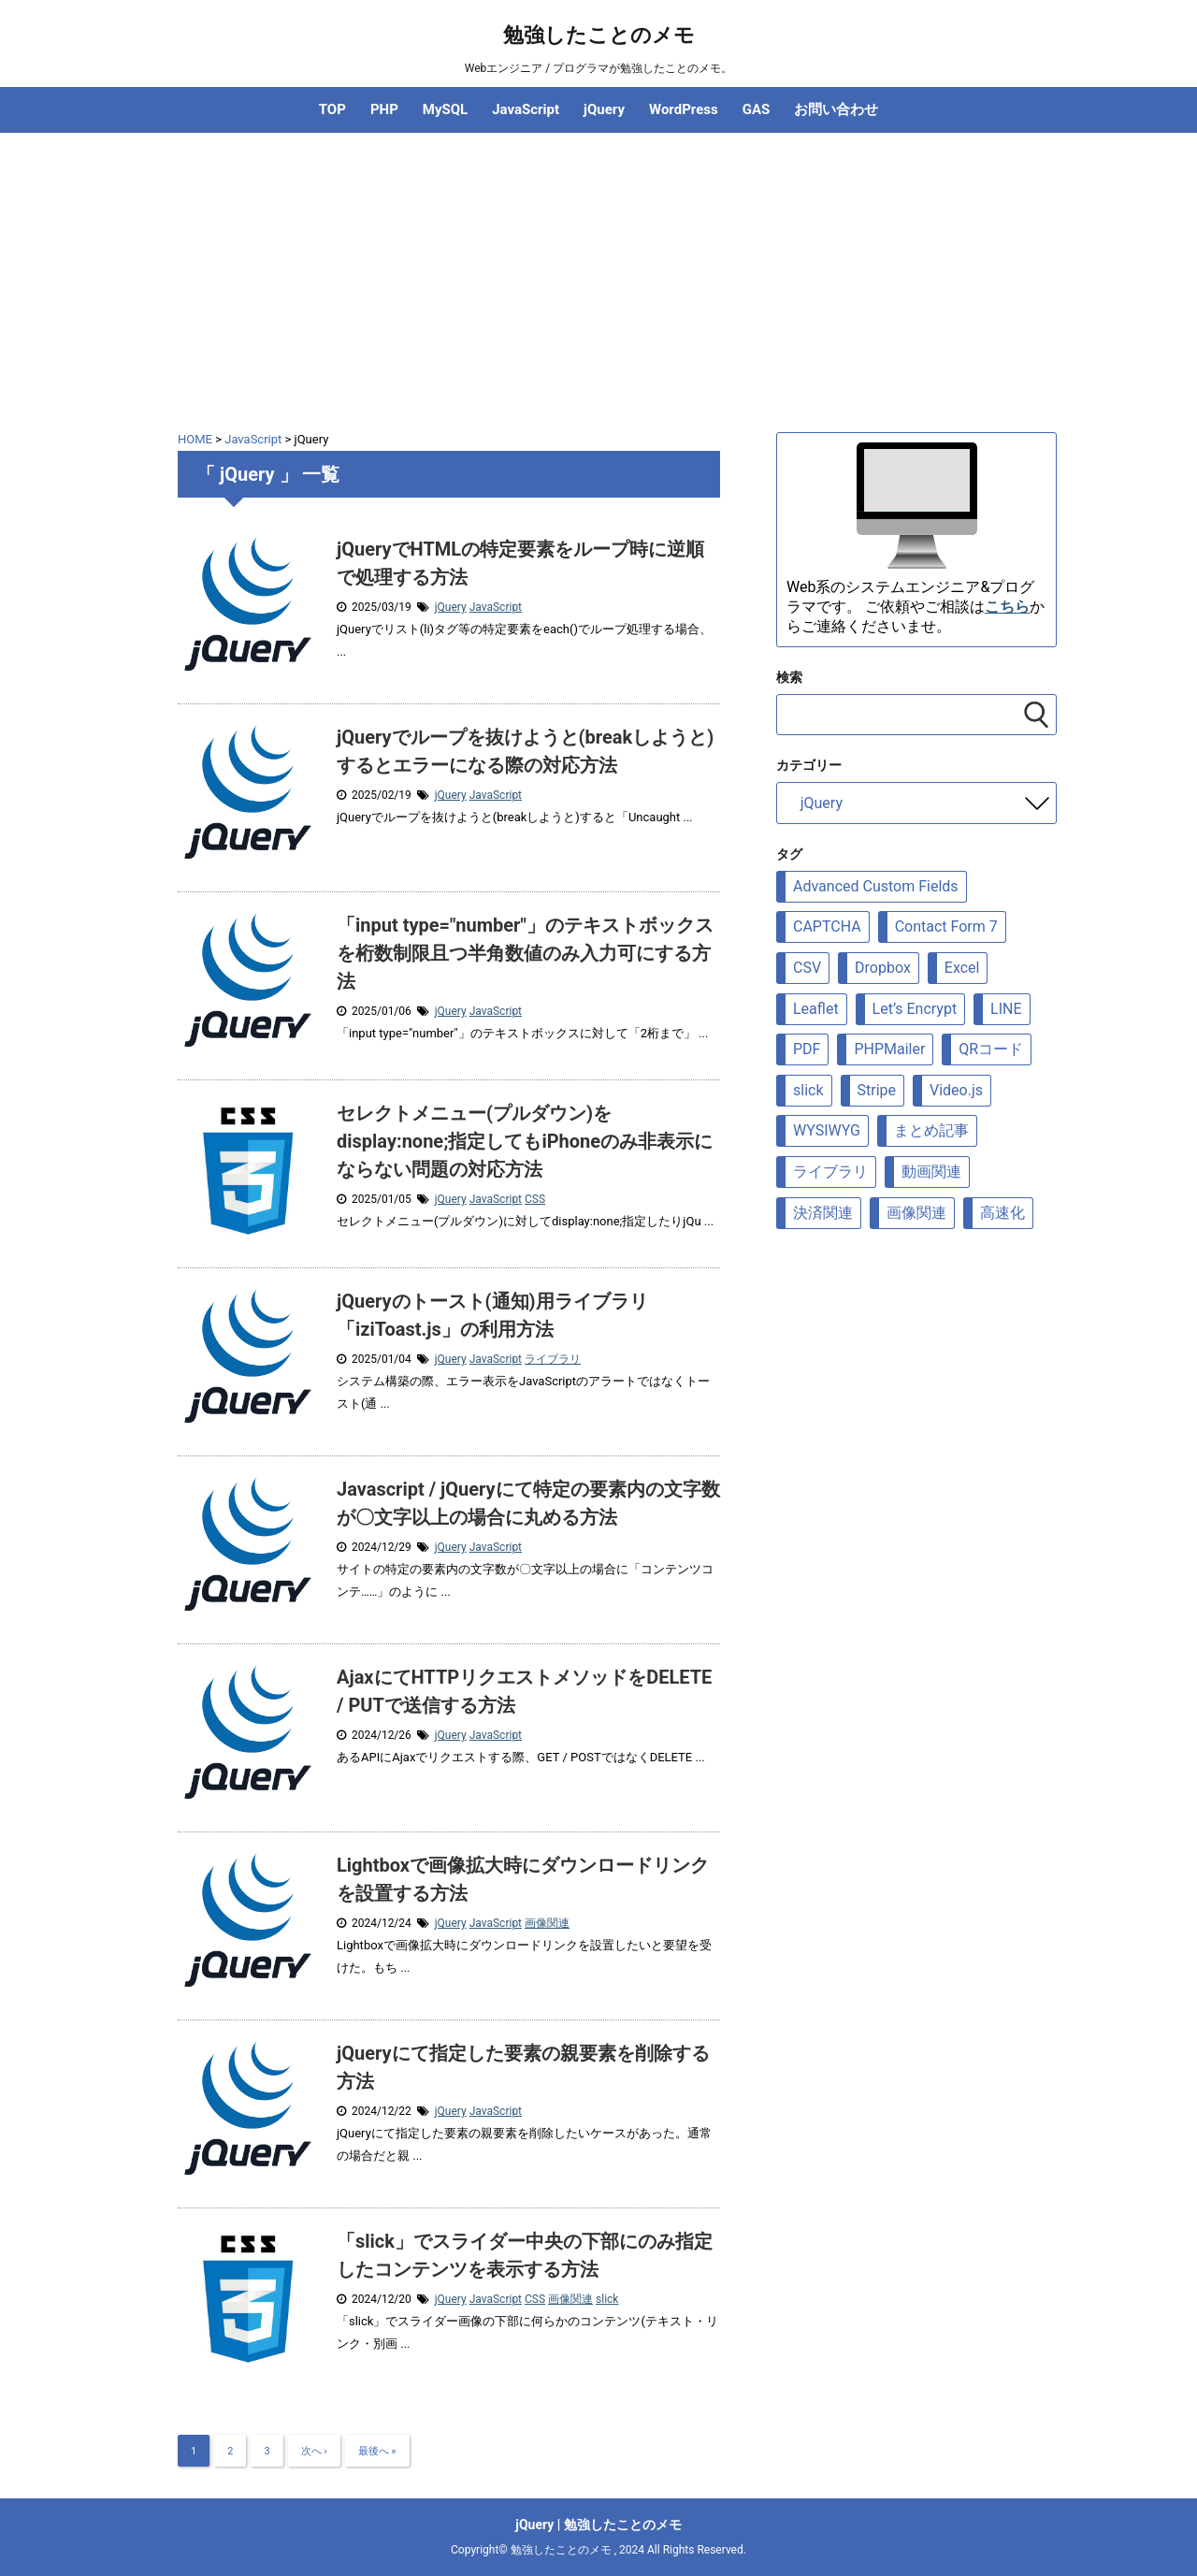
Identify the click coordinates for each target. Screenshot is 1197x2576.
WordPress (683, 109)
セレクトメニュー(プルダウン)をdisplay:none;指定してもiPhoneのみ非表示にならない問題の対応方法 (525, 1141)
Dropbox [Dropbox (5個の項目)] (883, 968)
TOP (332, 109)
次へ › (314, 2451)
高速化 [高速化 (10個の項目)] (1002, 1213)
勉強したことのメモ (599, 35)
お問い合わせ (836, 109)
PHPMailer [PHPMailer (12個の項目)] (889, 1049)
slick (607, 2299)
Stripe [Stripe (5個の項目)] (877, 1090)
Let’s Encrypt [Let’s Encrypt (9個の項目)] (915, 1009)
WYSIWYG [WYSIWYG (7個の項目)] (826, 1130)
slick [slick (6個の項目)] (808, 1090)
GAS (757, 109)
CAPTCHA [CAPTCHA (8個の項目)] (827, 926)
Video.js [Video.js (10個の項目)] (956, 1090)
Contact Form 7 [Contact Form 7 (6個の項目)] (946, 926)
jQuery (604, 109)
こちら (1007, 606)
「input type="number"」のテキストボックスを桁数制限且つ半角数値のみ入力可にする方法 (525, 953)
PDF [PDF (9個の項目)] (806, 1049)
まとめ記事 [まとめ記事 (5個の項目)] (931, 1130)
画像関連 (547, 1923)
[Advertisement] (598, 273)
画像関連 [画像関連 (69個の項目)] (916, 1213)
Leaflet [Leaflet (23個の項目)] (816, 1009)
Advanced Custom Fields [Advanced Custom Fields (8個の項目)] (876, 886)
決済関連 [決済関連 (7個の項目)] (823, 1213)
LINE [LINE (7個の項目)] (1005, 1009)
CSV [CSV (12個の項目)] (807, 968)
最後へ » (377, 2451)
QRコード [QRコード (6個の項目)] (991, 1049)
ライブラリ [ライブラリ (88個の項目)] (830, 1171)
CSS (535, 1199)
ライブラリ (553, 1359)
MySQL (445, 109)
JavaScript (525, 109)
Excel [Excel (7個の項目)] (962, 968)
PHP (384, 109)
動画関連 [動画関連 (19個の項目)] (931, 1171)
